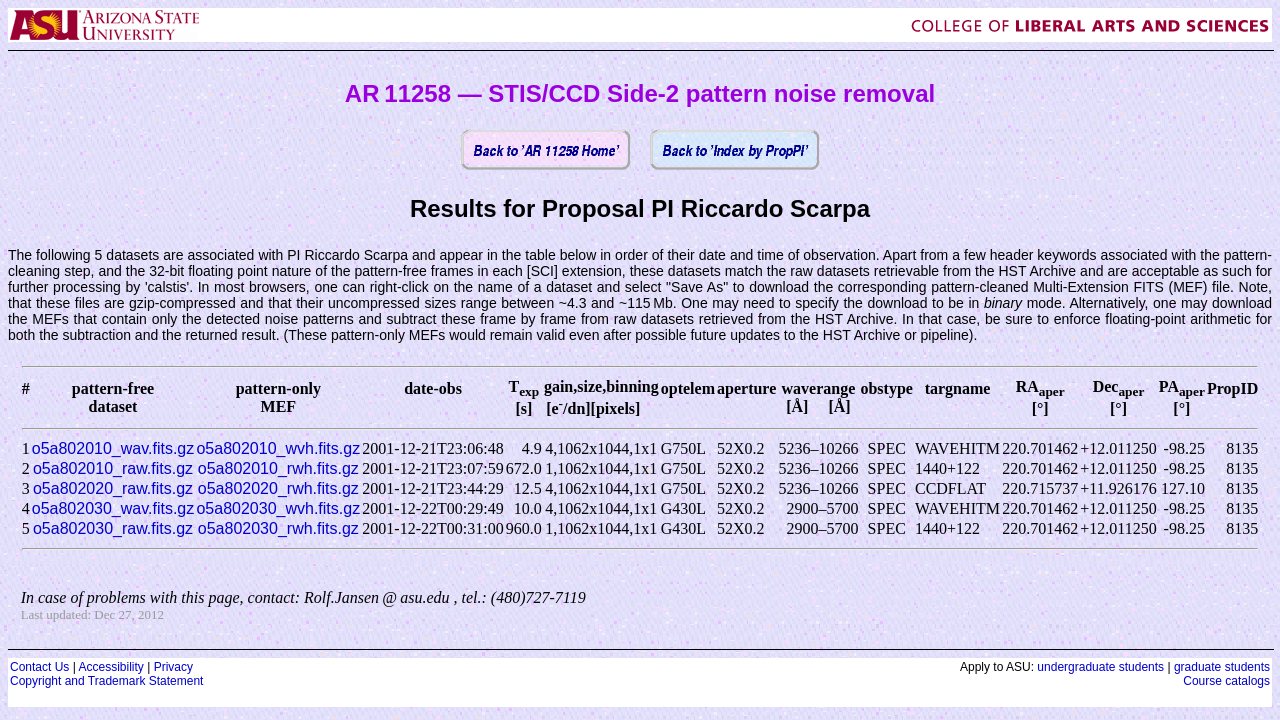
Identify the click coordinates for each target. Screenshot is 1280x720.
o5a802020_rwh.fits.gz (278, 488)
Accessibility (110, 667)
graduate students (1222, 667)
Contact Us (39, 667)
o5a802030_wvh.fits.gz (278, 508)
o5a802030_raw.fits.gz (113, 528)
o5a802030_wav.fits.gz (113, 508)
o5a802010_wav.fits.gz (113, 448)
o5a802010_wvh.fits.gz (278, 448)
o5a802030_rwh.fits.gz (278, 528)
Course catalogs (1226, 681)
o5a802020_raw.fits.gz (113, 488)
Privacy (173, 667)
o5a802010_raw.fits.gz (113, 468)
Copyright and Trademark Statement (106, 681)
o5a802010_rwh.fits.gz (278, 468)
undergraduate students (1100, 667)
